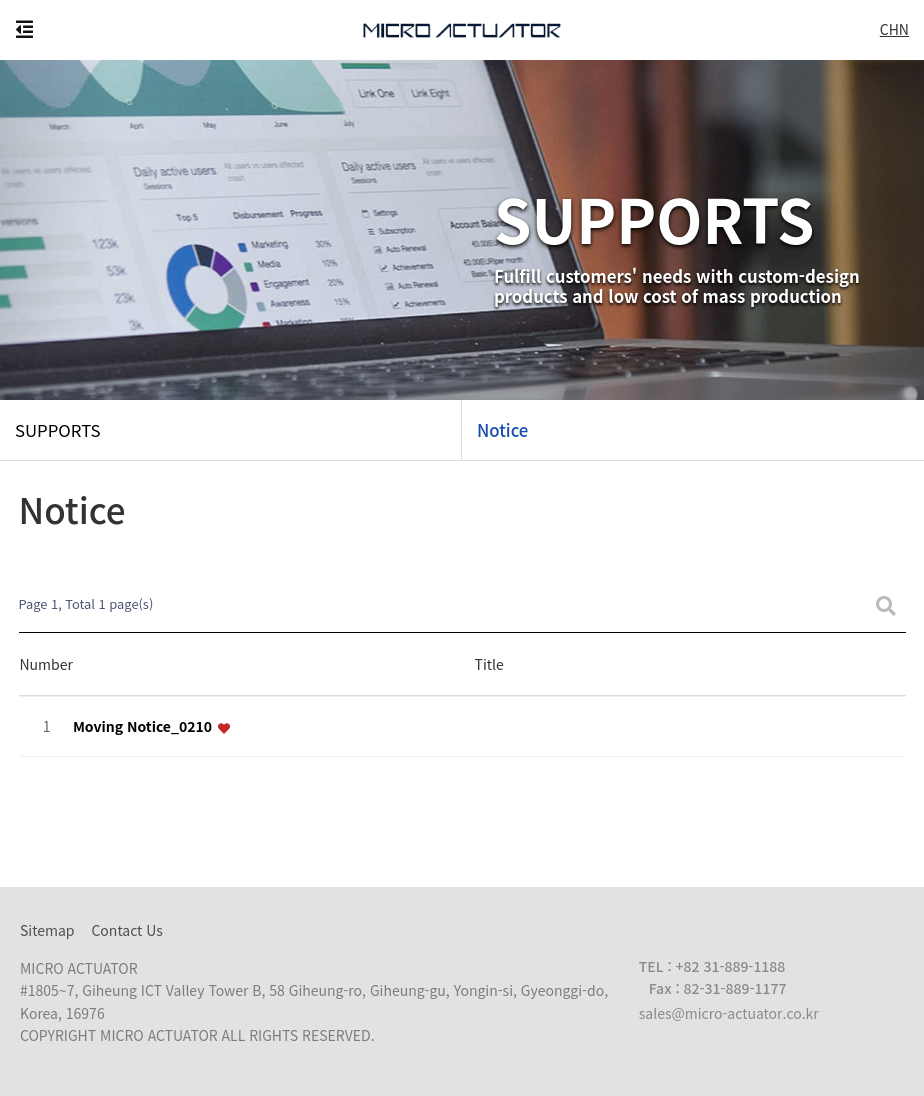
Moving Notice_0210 (144, 727)
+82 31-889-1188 (731, 966)
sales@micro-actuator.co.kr (729, 1013)
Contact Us (126, 930)
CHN (894, 29)
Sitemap (47, 930)
